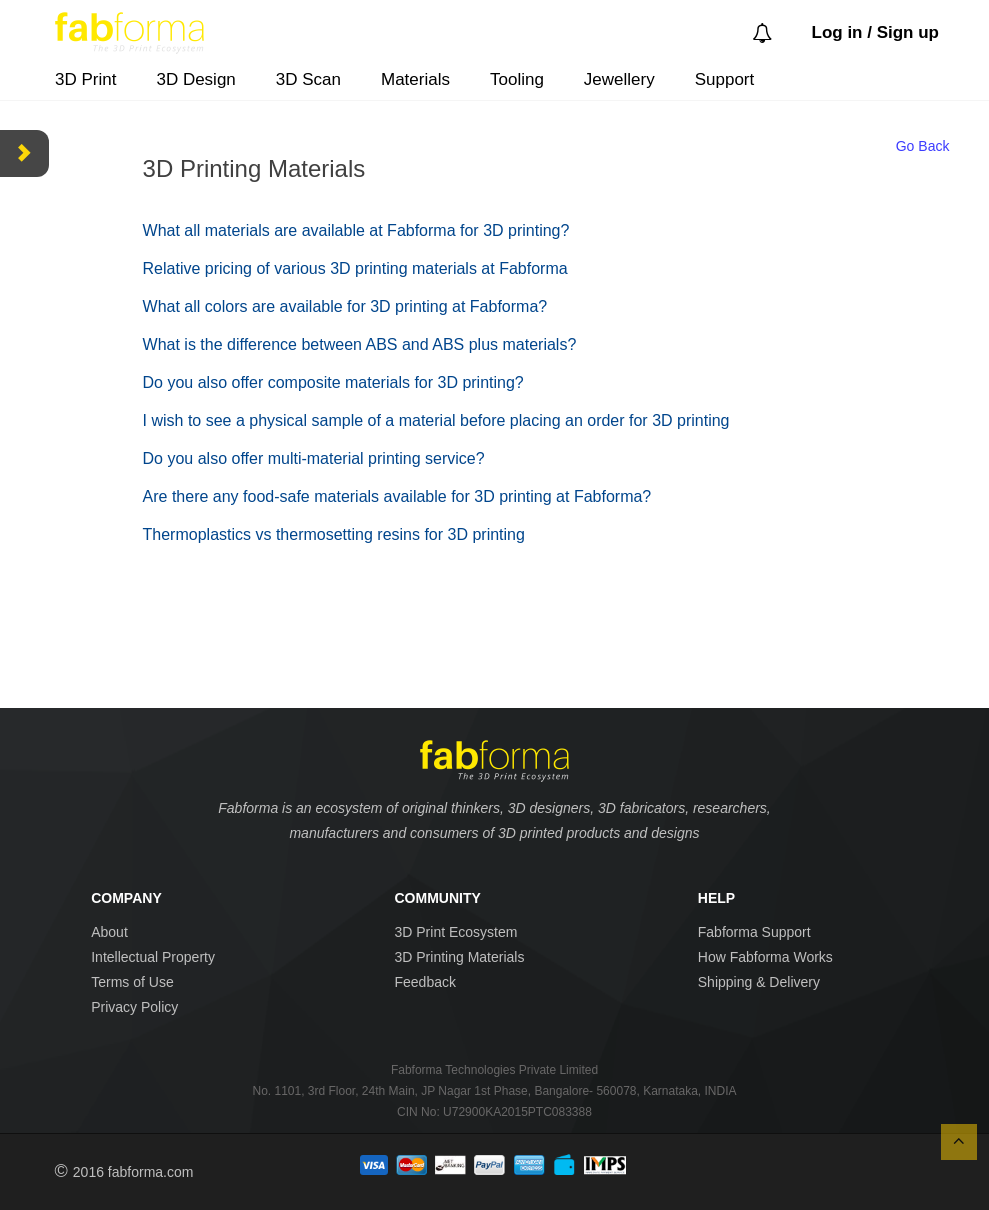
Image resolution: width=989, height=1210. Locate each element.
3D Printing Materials (459, 957)
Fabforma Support (754, 932)
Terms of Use (132, 982)
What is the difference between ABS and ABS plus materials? (360, 344)
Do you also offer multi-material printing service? (314, 458)
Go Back (923, 146)
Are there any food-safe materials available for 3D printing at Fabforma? (397, 496)
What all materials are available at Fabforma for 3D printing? (356, 230)
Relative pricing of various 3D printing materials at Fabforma (355, 268)
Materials (415, 79)
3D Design (195, 79)
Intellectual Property (153, 957)
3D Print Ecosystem (455, 932)
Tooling (517, 79)
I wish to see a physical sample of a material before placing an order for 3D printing (436, 420)
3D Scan (308, 79)
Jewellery (619, 79)
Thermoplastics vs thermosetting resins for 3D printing (334, 534)
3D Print (85, 79)
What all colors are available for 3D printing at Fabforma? (345, 306)
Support (725, 79)
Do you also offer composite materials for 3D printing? (333, 382)
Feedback (424, 982)
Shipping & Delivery (759, 982)
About (109, 932)
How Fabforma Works (765, 957)
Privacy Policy (134, 1007)
